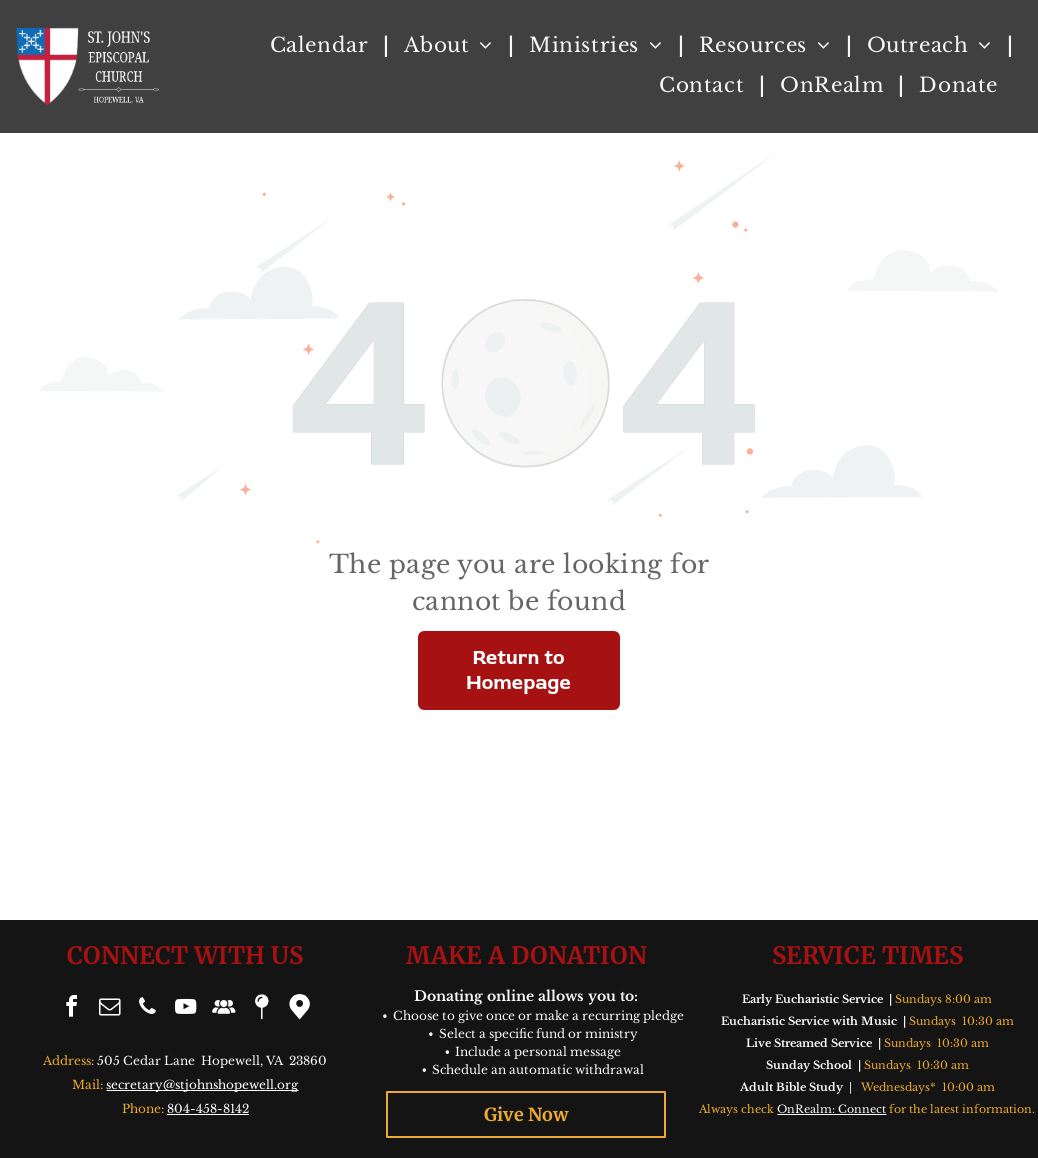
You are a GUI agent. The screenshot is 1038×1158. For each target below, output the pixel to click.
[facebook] (71, 1009)
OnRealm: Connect (831, 1109)
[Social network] (223, 1009)
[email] (109, 1009)
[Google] (299, 1009)
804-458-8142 (208, 1108)
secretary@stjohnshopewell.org (202, 1084)
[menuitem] (322, 45)
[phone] (147, 1009)
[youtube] (185, 1009)
